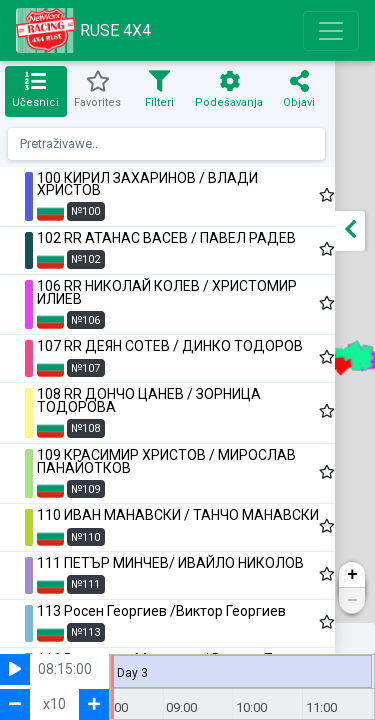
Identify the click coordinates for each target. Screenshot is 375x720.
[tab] (36, 91)
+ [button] (352, 575)
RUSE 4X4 (83, 30)
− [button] (352, 601)
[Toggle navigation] (331, 31)
